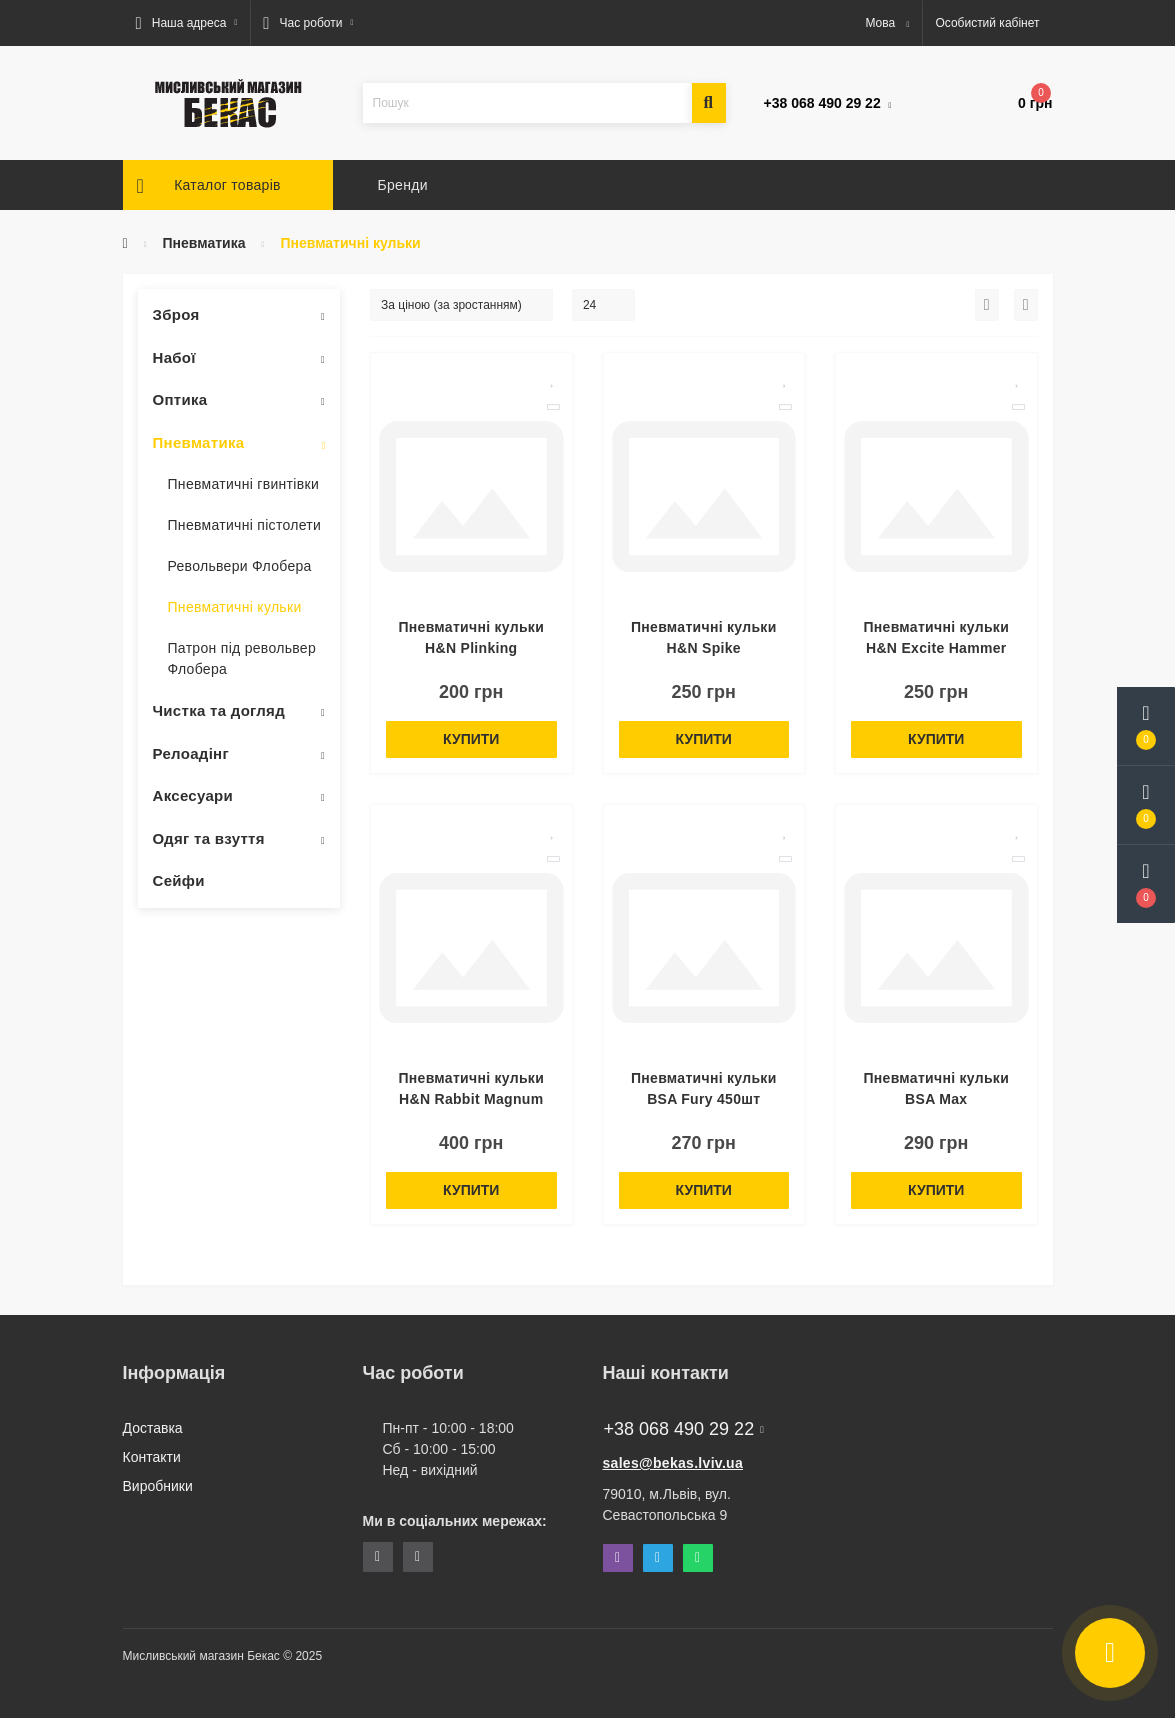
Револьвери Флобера (240, 566)
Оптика (180, 399)
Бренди (403, 185)
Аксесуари (193, 795)
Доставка (153, 1428)
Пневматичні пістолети (245, 525)
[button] (187, 23)
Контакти (152, 1457)
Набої (174, 357)
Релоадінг (191, 753)
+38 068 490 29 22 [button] (684, 1429)
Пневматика (204, 243)
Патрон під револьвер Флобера (242, 658)
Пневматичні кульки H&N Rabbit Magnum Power (471, 1099)
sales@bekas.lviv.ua (673, 1463)
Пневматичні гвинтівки (244, 484)
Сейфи (179, 880)
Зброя (176, 314)
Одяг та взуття (209, 838)
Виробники (158, 1486)
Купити (471, 739)
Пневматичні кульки (235, 607)
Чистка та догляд (219, 710)
